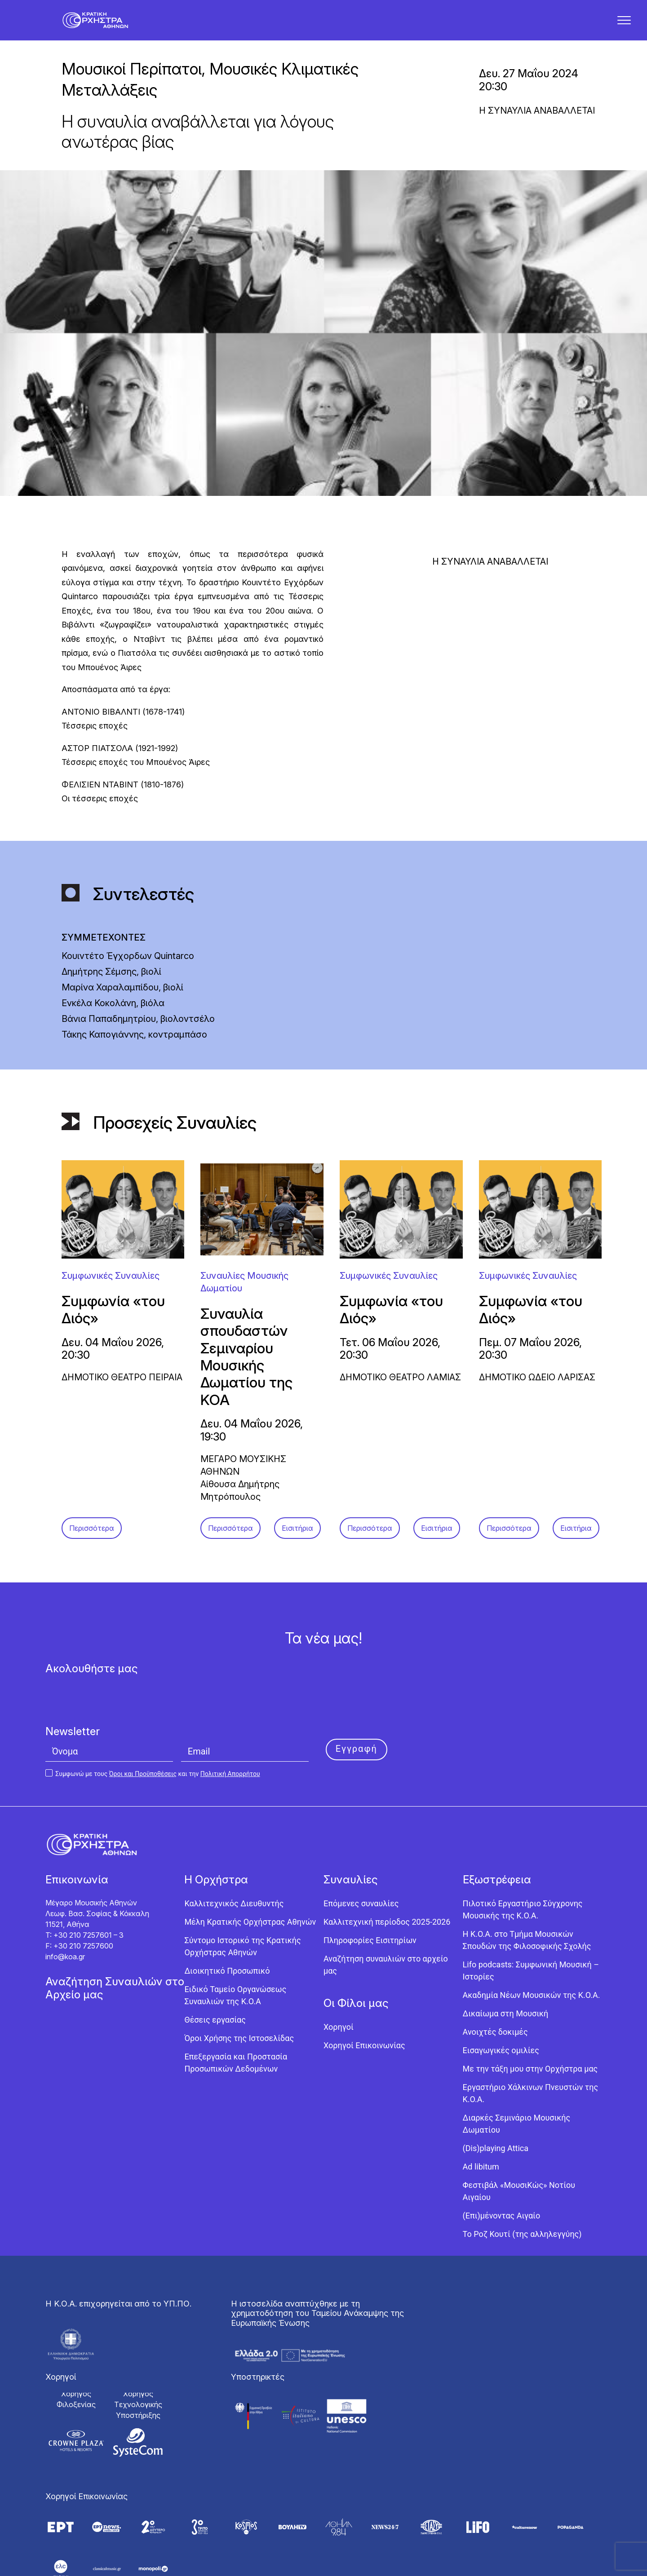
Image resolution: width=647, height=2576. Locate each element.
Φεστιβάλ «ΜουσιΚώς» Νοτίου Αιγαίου (519, 2135)
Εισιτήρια (297, 1471)
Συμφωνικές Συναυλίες (111, 1219)
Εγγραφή (356, 1692)
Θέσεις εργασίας (215, 1963)
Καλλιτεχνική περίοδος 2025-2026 (387, 1865)
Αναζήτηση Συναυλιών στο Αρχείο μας (114, 1932)
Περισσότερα (91, 1471)
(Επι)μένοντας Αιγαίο (502, 2159)
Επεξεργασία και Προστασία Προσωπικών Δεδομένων (235, 2006)
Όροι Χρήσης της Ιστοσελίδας (239, 1982)
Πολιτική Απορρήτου (230, 1717)
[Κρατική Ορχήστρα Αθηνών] (101, 25)
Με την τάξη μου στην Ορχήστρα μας (530, 2012)
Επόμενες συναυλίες (361, 1847)
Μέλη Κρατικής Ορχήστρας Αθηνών (250, 1865)
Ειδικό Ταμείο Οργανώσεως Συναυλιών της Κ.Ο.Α (235, 1939)
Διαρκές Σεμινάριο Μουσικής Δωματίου (517, 2067)
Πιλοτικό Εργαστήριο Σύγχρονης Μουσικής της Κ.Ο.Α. (523, 1853)
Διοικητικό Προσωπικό (227, 1914)
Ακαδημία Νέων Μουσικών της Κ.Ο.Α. (531, 1939)
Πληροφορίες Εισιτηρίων (370, 1884)
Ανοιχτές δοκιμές (495, 1975)
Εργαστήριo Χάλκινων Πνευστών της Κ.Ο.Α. (530, 2037)
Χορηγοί (339, 1970)
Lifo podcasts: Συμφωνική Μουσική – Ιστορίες (531, 1914)
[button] (624, 25)
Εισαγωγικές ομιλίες (501, 1994)
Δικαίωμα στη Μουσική (506, 1957)
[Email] (245, 1695)
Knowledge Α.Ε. (357, 2566)
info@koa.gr (65, 1900)
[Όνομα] (109, 1695)
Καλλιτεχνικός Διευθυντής (234, 1847)
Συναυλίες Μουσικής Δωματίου (244, 1225)
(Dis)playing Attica (495, 2092)
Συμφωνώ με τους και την (152, 1717)
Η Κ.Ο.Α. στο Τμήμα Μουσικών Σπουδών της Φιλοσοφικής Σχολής (527, 1884)
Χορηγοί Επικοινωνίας (364, 1989)
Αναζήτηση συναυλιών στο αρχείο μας (386, 1908)
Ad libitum (481, 2110)
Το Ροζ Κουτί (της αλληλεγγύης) (522, 2178)
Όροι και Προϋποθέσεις (143, 1717)
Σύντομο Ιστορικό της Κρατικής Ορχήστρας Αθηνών (242, 1890)
